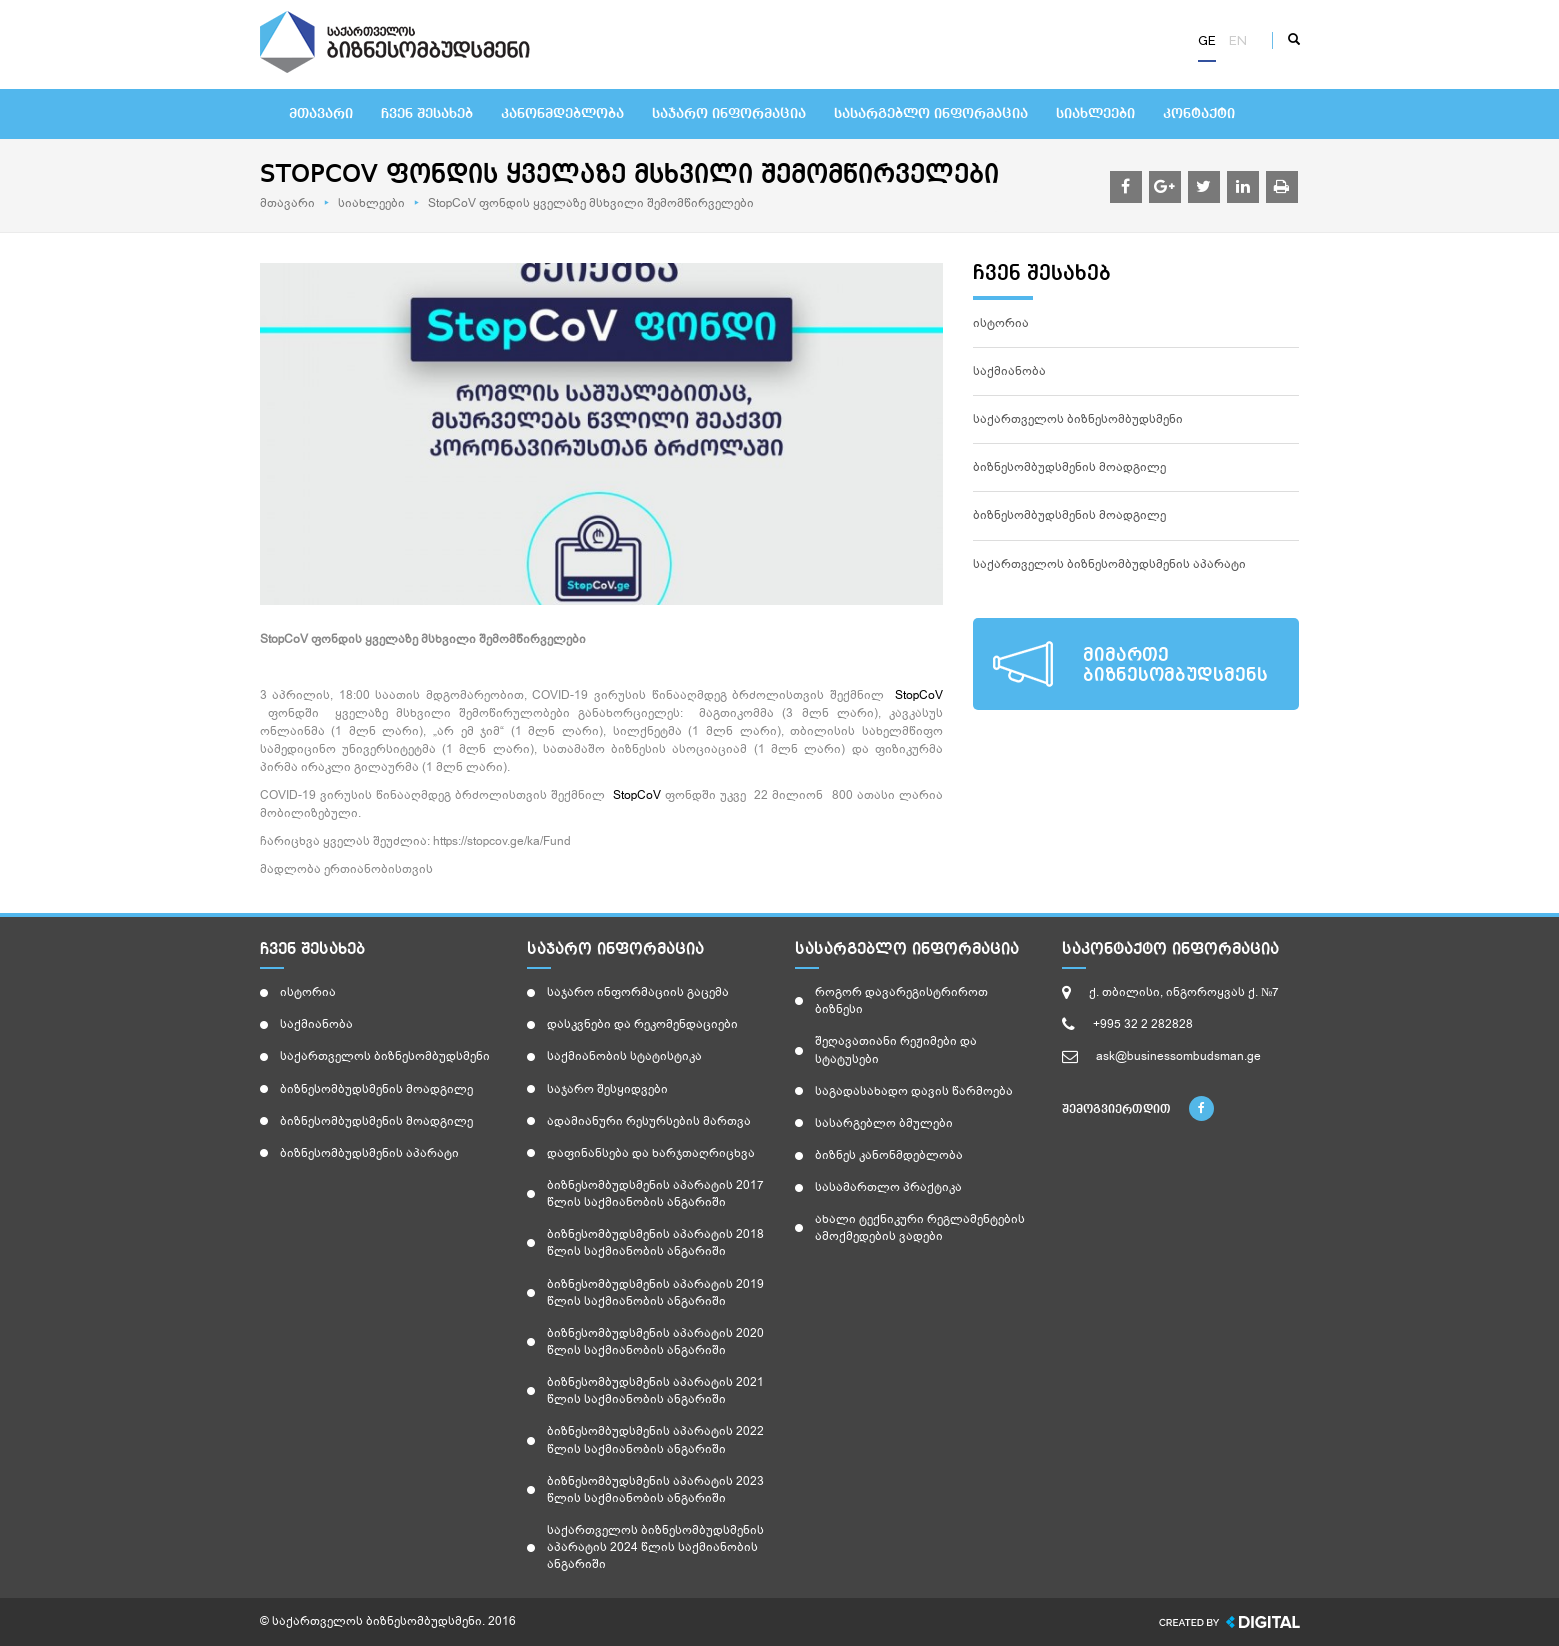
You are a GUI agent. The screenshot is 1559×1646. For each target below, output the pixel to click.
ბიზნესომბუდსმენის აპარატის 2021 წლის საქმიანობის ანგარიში (655, 1390)
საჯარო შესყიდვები (607, 1089)
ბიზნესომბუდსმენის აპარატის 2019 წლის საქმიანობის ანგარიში (655, 1292)
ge (1207, 40)
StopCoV (919, 695)
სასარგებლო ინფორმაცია (931, 114)
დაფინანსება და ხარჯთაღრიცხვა (651, 1153)
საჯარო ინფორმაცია (729, 114)
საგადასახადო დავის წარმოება (914, 1091)
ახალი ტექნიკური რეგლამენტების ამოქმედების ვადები (920, 1227)
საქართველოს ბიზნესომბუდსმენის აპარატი (1109, 564)
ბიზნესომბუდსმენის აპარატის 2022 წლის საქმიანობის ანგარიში (655, 1439)
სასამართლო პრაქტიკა (888, 1187)
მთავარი (321, 114)
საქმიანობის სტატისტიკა (624, 1056)
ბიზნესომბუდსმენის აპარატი (369, 1153)
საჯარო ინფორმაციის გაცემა (638, 992)
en (1238, 40)
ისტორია (1001, 323)
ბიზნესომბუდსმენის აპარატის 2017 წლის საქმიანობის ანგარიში (655, 1193)
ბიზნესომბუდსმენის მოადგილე (1069, 467)
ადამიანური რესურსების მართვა (649, 1121)
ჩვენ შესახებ (427, 114)
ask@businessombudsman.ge (1178, 1056)
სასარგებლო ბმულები (884, 1123)
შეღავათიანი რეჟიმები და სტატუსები (896, 1049)
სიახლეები (1095, 114)
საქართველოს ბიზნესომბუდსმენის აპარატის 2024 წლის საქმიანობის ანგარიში (655, 1547)
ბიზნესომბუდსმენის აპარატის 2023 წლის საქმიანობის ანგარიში (655, 1489)
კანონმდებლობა (562, 114)
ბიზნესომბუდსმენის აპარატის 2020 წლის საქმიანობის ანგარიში (655, 1341)
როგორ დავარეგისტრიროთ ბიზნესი (901, 1000)
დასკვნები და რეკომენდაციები (642, 1024)
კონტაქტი (1199, 114)
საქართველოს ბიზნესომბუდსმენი (1078, 419)
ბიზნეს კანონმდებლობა (889, 1155)
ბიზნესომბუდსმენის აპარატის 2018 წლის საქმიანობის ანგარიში (655, 1242)
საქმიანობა (1009, 371)
